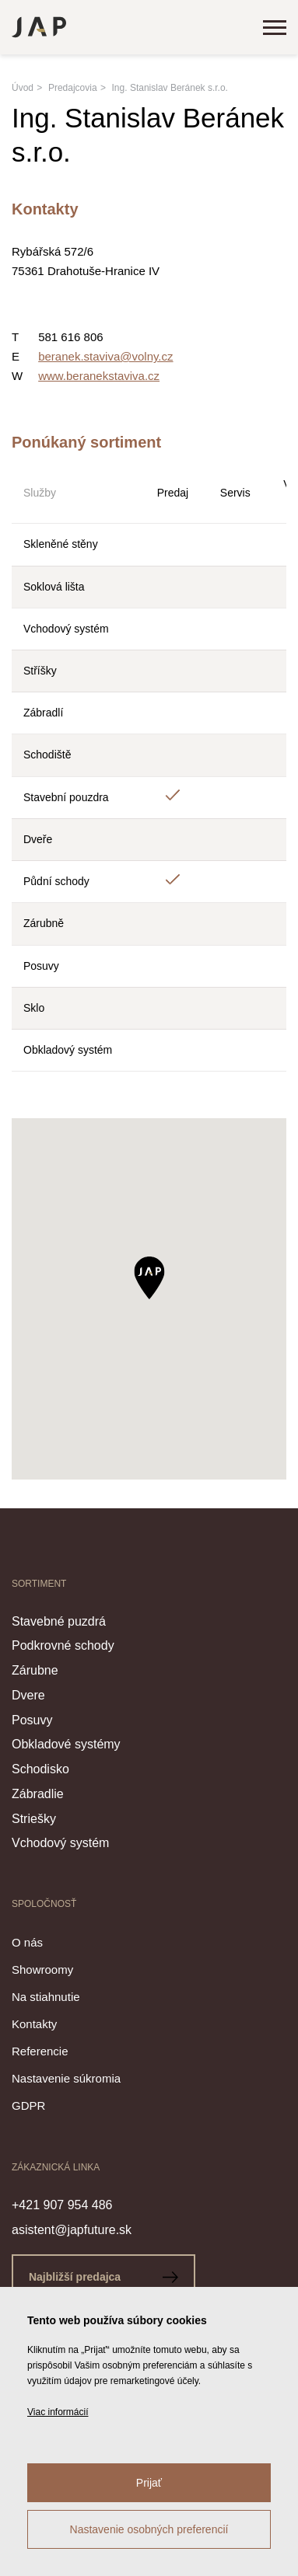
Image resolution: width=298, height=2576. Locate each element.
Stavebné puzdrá (59, 1621)
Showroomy (42, 1969)
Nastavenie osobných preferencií (149, 2529)
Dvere (28, 1695)
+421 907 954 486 (62, 2205)
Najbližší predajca (103, 2277)
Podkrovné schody (63, 1645)
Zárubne (35, 1670)
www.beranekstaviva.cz (99, 375)
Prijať (149, 2483)
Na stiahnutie (46, 1996)
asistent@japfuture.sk (71, 2229)
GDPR (28, 2105)
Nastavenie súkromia (66, 2078)
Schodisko (40, 1769)
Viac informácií (57, 2412)
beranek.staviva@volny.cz (105, 356)
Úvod (22, 87)
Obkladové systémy (66, 1744)
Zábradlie (38, 1793)
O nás (27, 1942)
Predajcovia (72, 87)
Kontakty (34, 2023)
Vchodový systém (60, 1842)
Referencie (40, 2051)
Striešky (34, 1818)
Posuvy (32, 1720)
